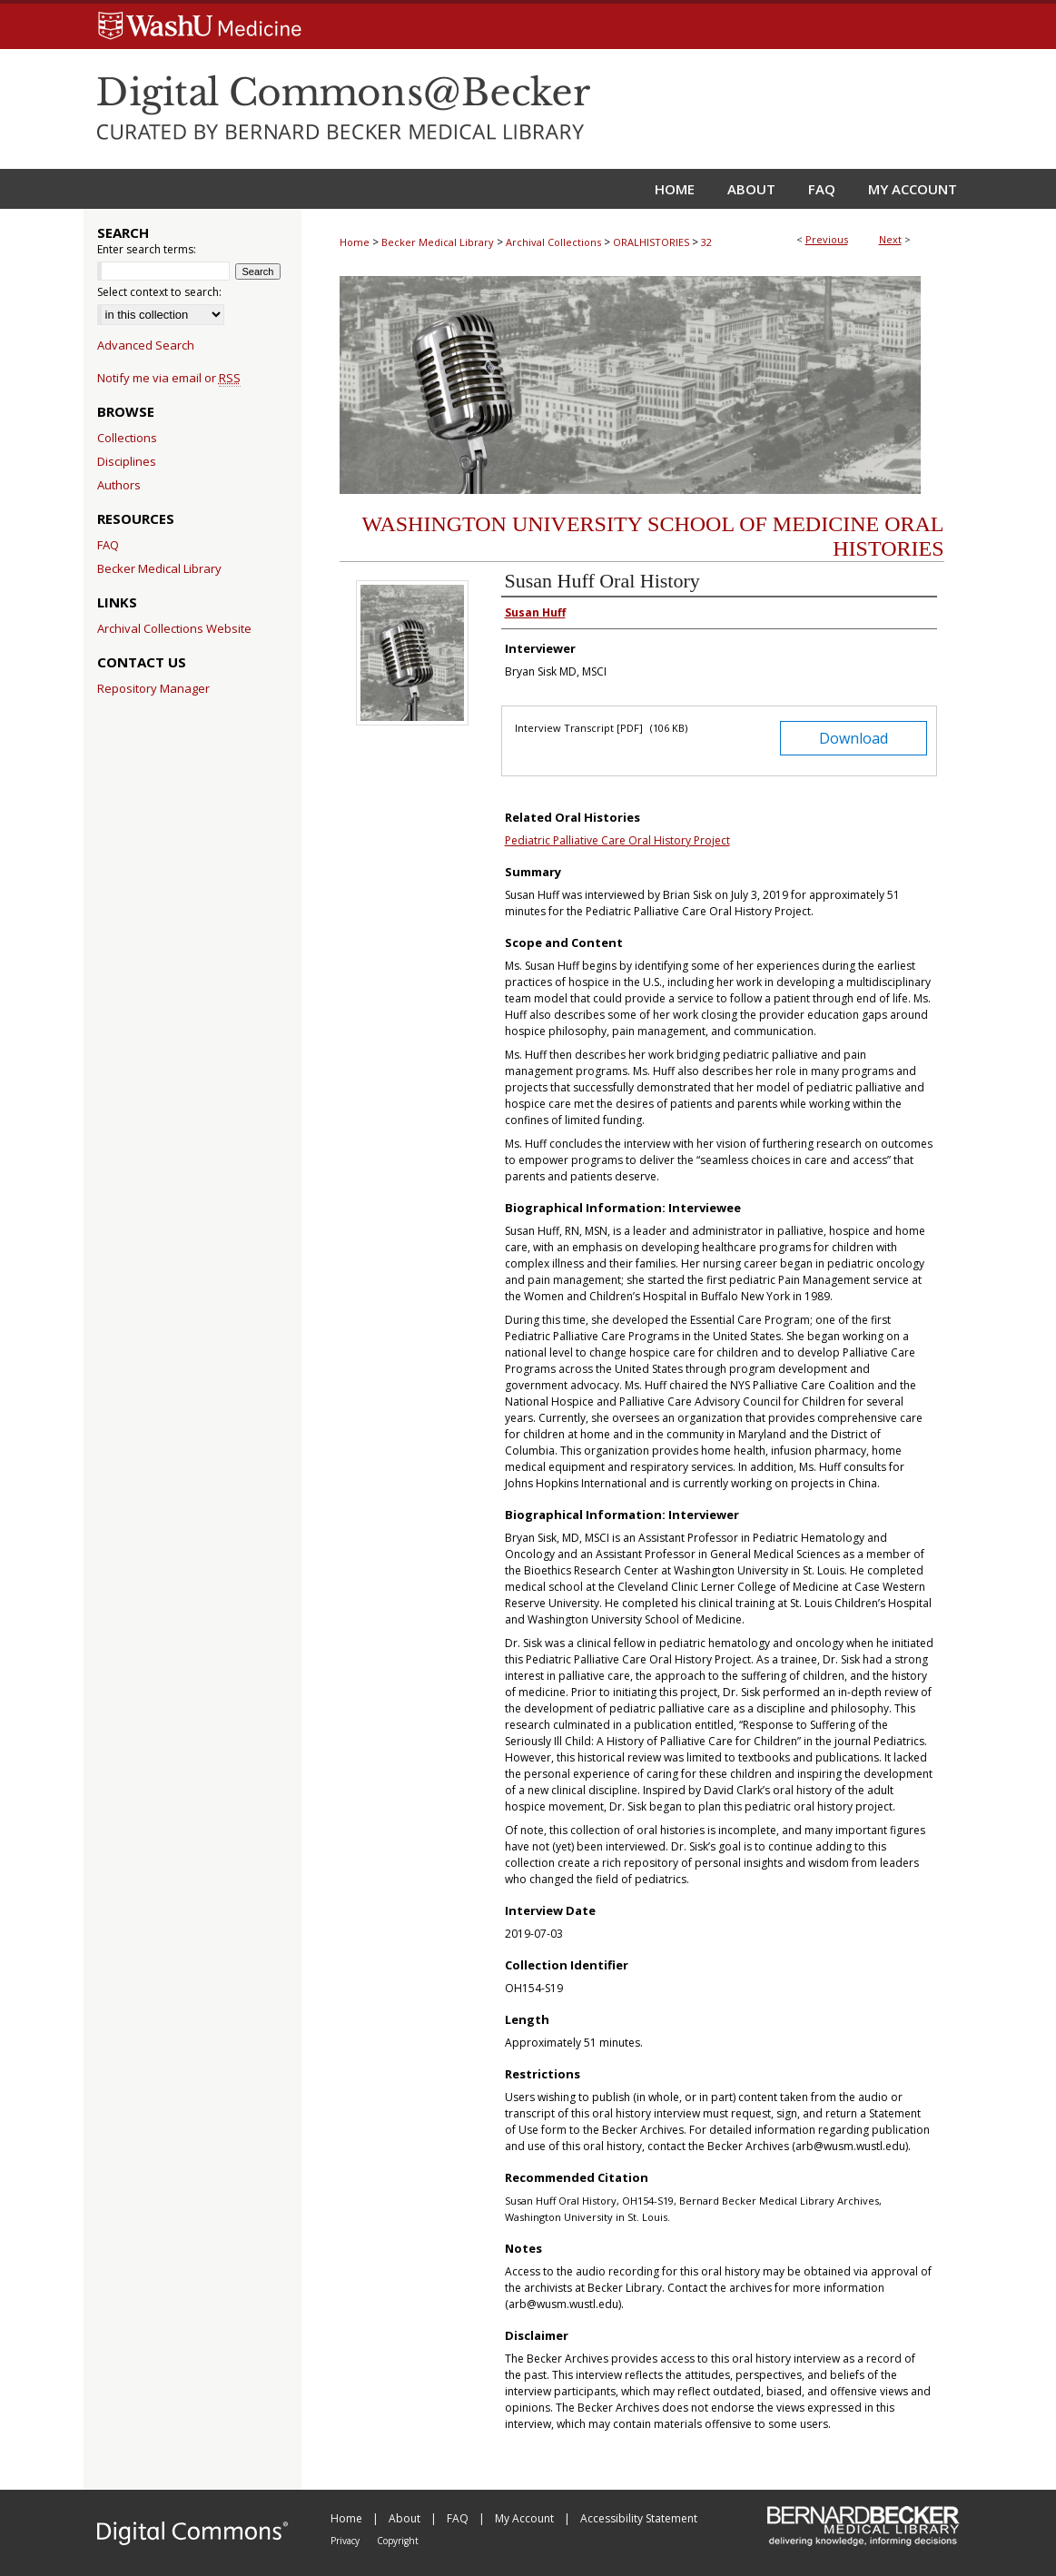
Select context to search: (159, 292)
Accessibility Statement (638, 2518)
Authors (119, 485)
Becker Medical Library (437, 242)
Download (853, 738)
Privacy (346, 2540)
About (406, 2518)
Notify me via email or (169, 378)
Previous (826, 239)
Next (890, 239)
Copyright (398, 2540)
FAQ (108, 545)
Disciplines (126, 461)
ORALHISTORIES (651, 242)
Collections (127, 437)
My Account (526, 2518)
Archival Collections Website (174, 628)
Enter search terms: (146, 249)
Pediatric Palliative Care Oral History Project (617, 840)
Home (355, 242)
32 (706, 242)
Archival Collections (553, 242)
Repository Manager (153, 688)
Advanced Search (145, 345)
